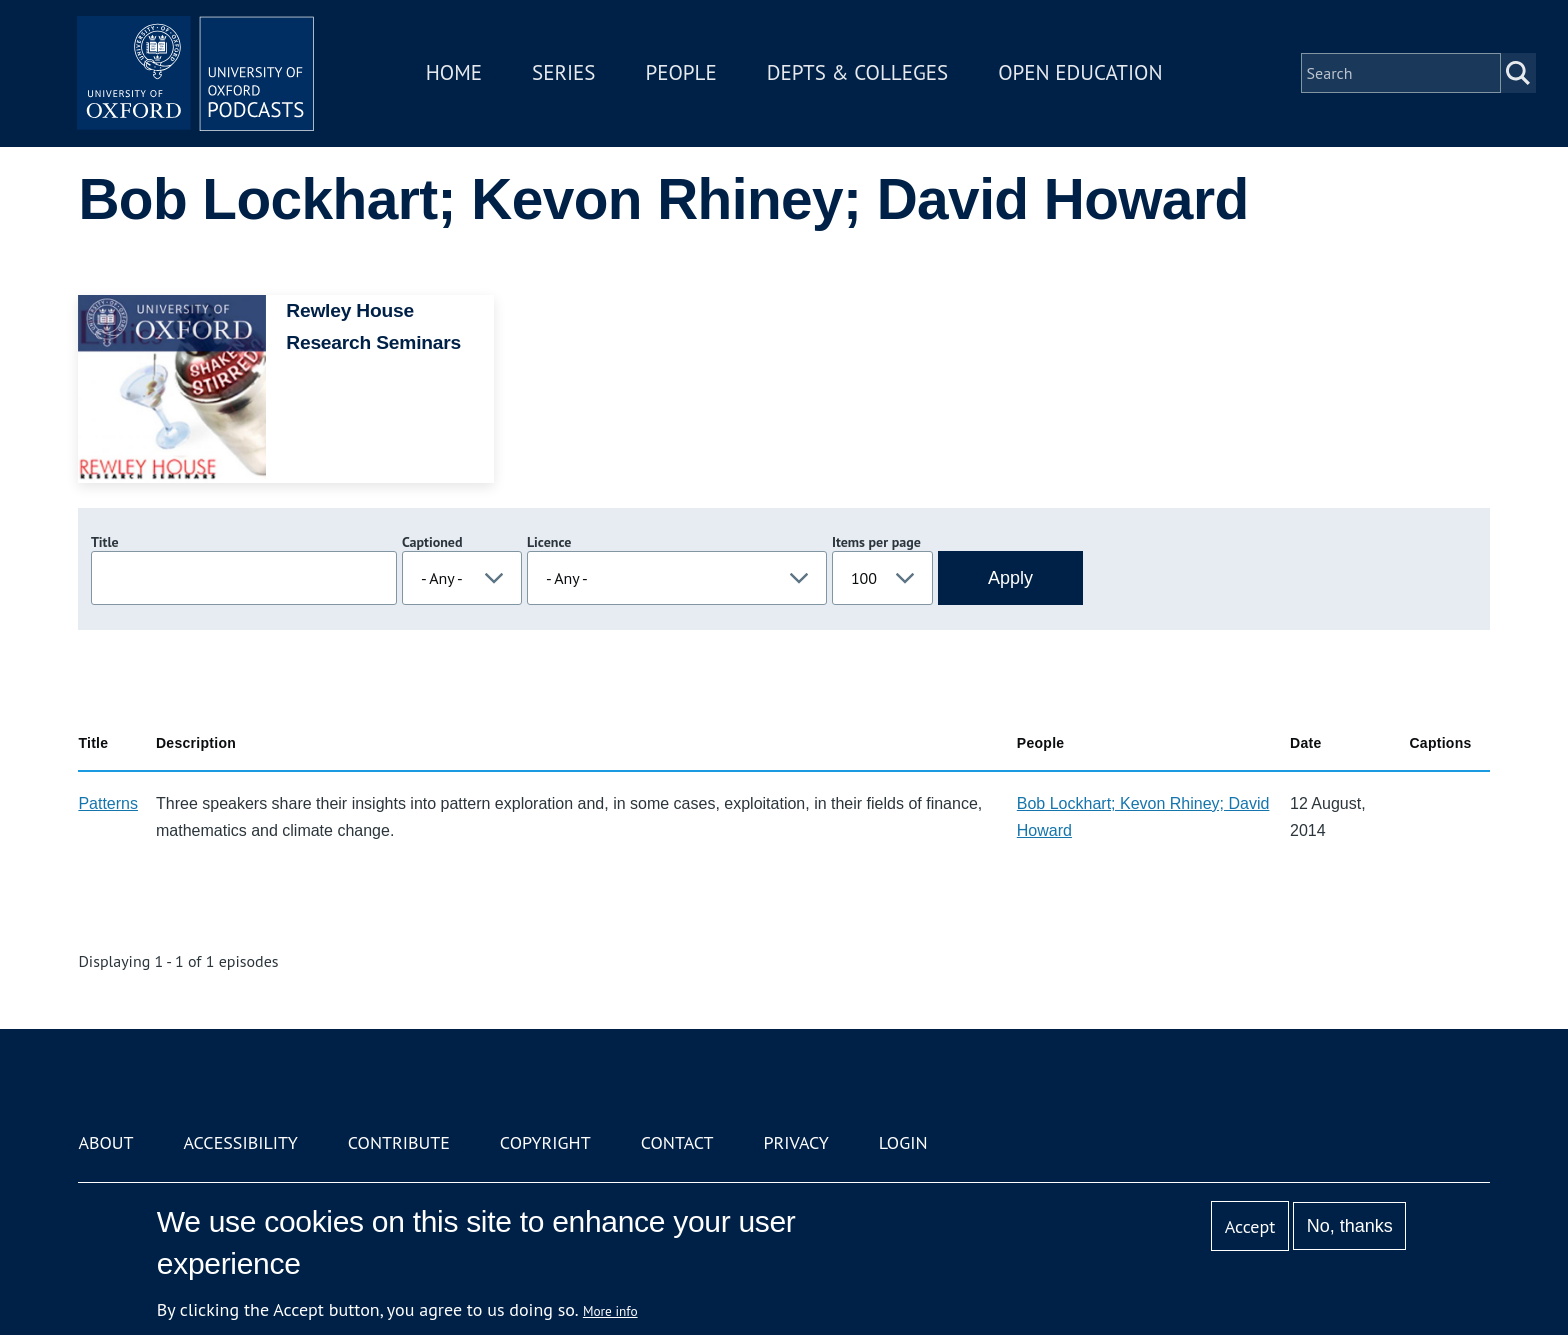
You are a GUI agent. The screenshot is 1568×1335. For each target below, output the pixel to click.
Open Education (1082, 73)
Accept (1250, 1226)
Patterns (108, 803)
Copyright (545, 1142)
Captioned (432, 542)
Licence (549, 542)
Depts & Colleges (860, 73)
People (682, 73)
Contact (677, 1142)
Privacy (796, 1142)
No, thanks (1350, 1226)
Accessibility (240, 1142)
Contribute (399, 1142)
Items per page (876, 542)
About (105, 1142)
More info (610, 1311)
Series (565, 73)
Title (105, 542)
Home (456, 73)
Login (903, 1142)
